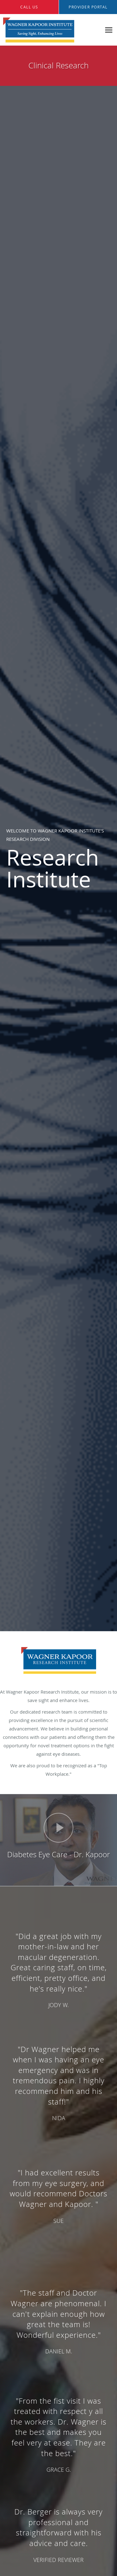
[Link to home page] (50, 30)
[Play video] (58, 1828)
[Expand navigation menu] (109, 30)
